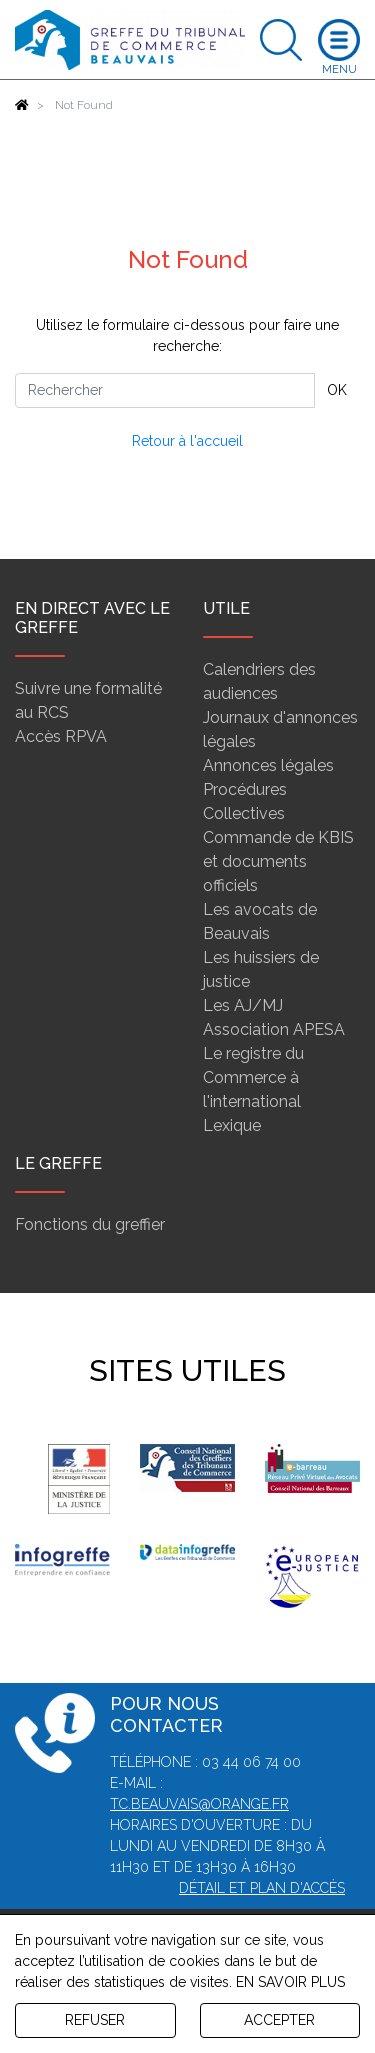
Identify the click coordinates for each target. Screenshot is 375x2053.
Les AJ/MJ (243, 1005)
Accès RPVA (61, 736)
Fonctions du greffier (90, 1224)
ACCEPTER (279, 2020)
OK (337, 390)
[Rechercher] (165, 390)
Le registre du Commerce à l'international (253, 1077)
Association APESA (274, 1029)
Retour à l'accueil (187, 441)
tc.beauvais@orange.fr (199, 1804)
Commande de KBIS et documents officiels (278, 861)
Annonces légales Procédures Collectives (268, 789)
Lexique (232, 1125)
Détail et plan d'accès (262, 1888)
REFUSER (95, 2020)
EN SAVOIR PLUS (290, 1982)
